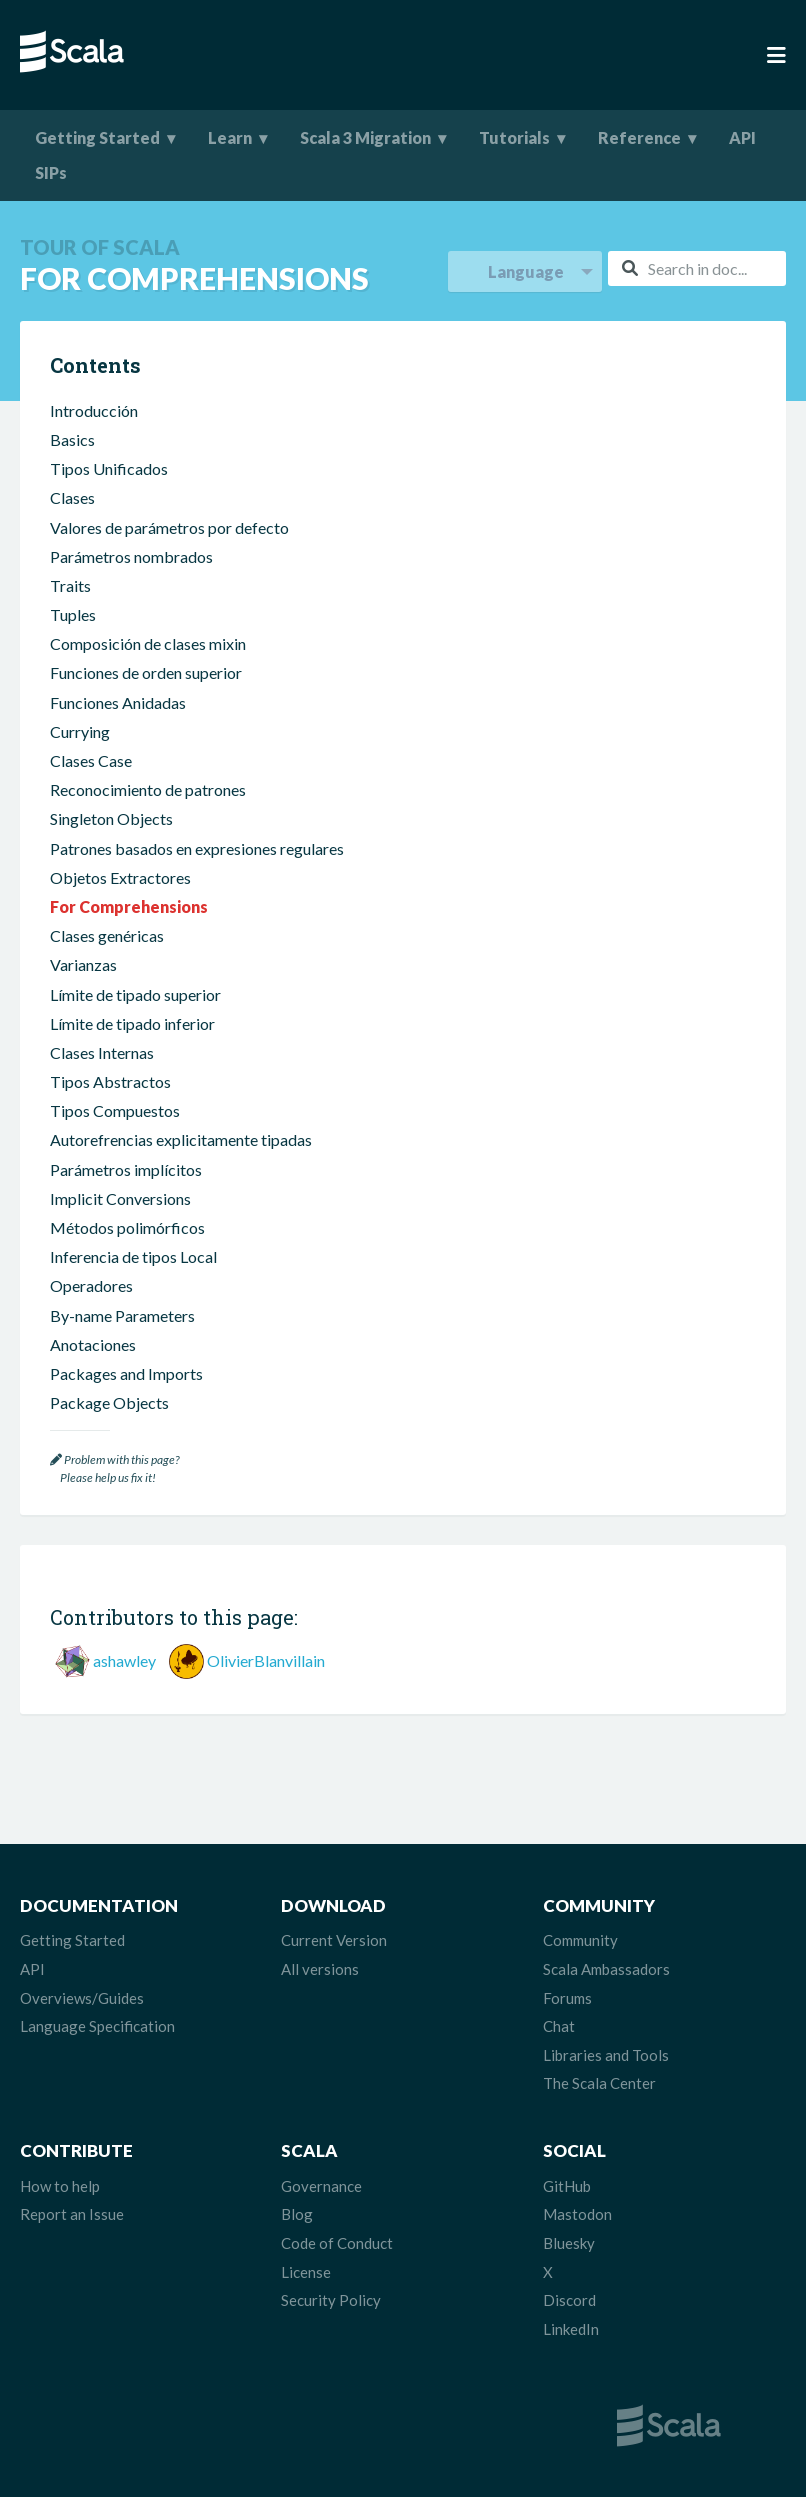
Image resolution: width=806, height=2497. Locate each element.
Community (580, 1940)
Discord (569, 2300)
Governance (321, 2186)
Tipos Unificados (109, 468)
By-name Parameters (122, 1315)
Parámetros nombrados (131, 556)
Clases (72, 497)
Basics (72, 439)
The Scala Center (599, 2083)
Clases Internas (102, 1052)
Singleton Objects (111, 818)
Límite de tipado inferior (132, 1023)
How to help (60, 2186)
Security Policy (331, 2300)
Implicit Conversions (120, 1198)
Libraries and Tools (606, 2055)
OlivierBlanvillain (266, 1660)
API (742, 137)
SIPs (51, 172)
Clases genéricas (107, 935)
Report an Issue (72, 2214)
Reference (639, 137)
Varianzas (83, 964)
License (306, 2272)
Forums (567, 1998)
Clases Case (91, 760)
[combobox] (697, 268)
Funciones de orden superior (146, 672)
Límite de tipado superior (135, 994)
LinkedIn (571, 2329)
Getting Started (97, 137)
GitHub (567, 2186)
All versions (320, 1969)
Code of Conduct (337, 2243)
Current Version (334, 1940)
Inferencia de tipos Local (133, 1256)
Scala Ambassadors (606, 1969)
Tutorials (514, 137)
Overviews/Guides (82, 1998)
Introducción (94, 410)
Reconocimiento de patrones (148, 789)
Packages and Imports (126, 1373)
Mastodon (577, 2214)
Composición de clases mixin (148, 643)
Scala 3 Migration (365, 137)
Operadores (91, 1285)
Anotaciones (93, 1344)
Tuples (73, 614)
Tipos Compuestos (115, 1110)
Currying (80, 731)
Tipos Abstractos (110, 1081)
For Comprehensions (129, 906)
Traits (70, 585)
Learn (230, 137)
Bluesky (569, 2243)
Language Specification (97, 2026)
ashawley (124, 1660)
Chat (559, 2026)
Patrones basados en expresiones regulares (197, 848)
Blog (297, 2214)
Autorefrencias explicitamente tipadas (181, 1139)
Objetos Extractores (120, 877)
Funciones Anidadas (118, 702)
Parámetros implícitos (126, 1169)
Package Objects (109, 1402)
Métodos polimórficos (127, 1227)
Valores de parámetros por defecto (169, 527)
